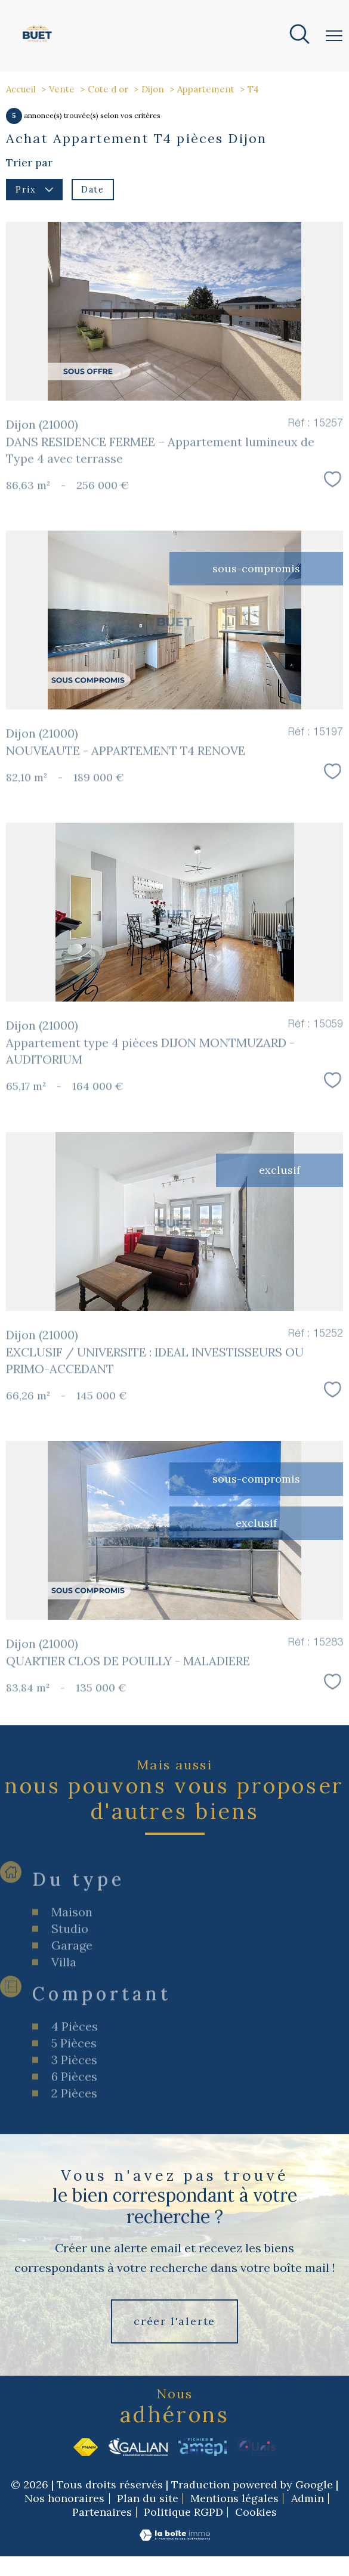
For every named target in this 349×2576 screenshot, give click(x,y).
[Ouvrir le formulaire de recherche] (299, 35)
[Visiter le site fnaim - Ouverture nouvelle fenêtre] (85, 2447)
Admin (307, 2498)
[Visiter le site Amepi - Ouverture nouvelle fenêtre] (202, 2447)
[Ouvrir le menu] (334, 36)
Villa (63, 2036)
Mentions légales (234, 2498)
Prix (34, 189)
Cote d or (108, 89)
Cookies (256, 2512)
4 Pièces (74, 2100)
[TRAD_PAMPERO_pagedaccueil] (37, 42)
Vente (62, 89)
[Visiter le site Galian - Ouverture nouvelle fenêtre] (138, 2447)
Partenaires (102, 2512)
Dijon (152, 89)
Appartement (205, 89)
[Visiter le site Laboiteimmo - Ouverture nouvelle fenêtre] (175, 2538)
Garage (71, 2019)
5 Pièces (74, 2117)
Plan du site (147, 2498)
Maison (71, 1986)
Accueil (21, 89)
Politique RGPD (183, 2512)
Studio (69, 2002)
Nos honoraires (64, 2498)
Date (92, 189)
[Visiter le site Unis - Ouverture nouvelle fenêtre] (256, 2447)
